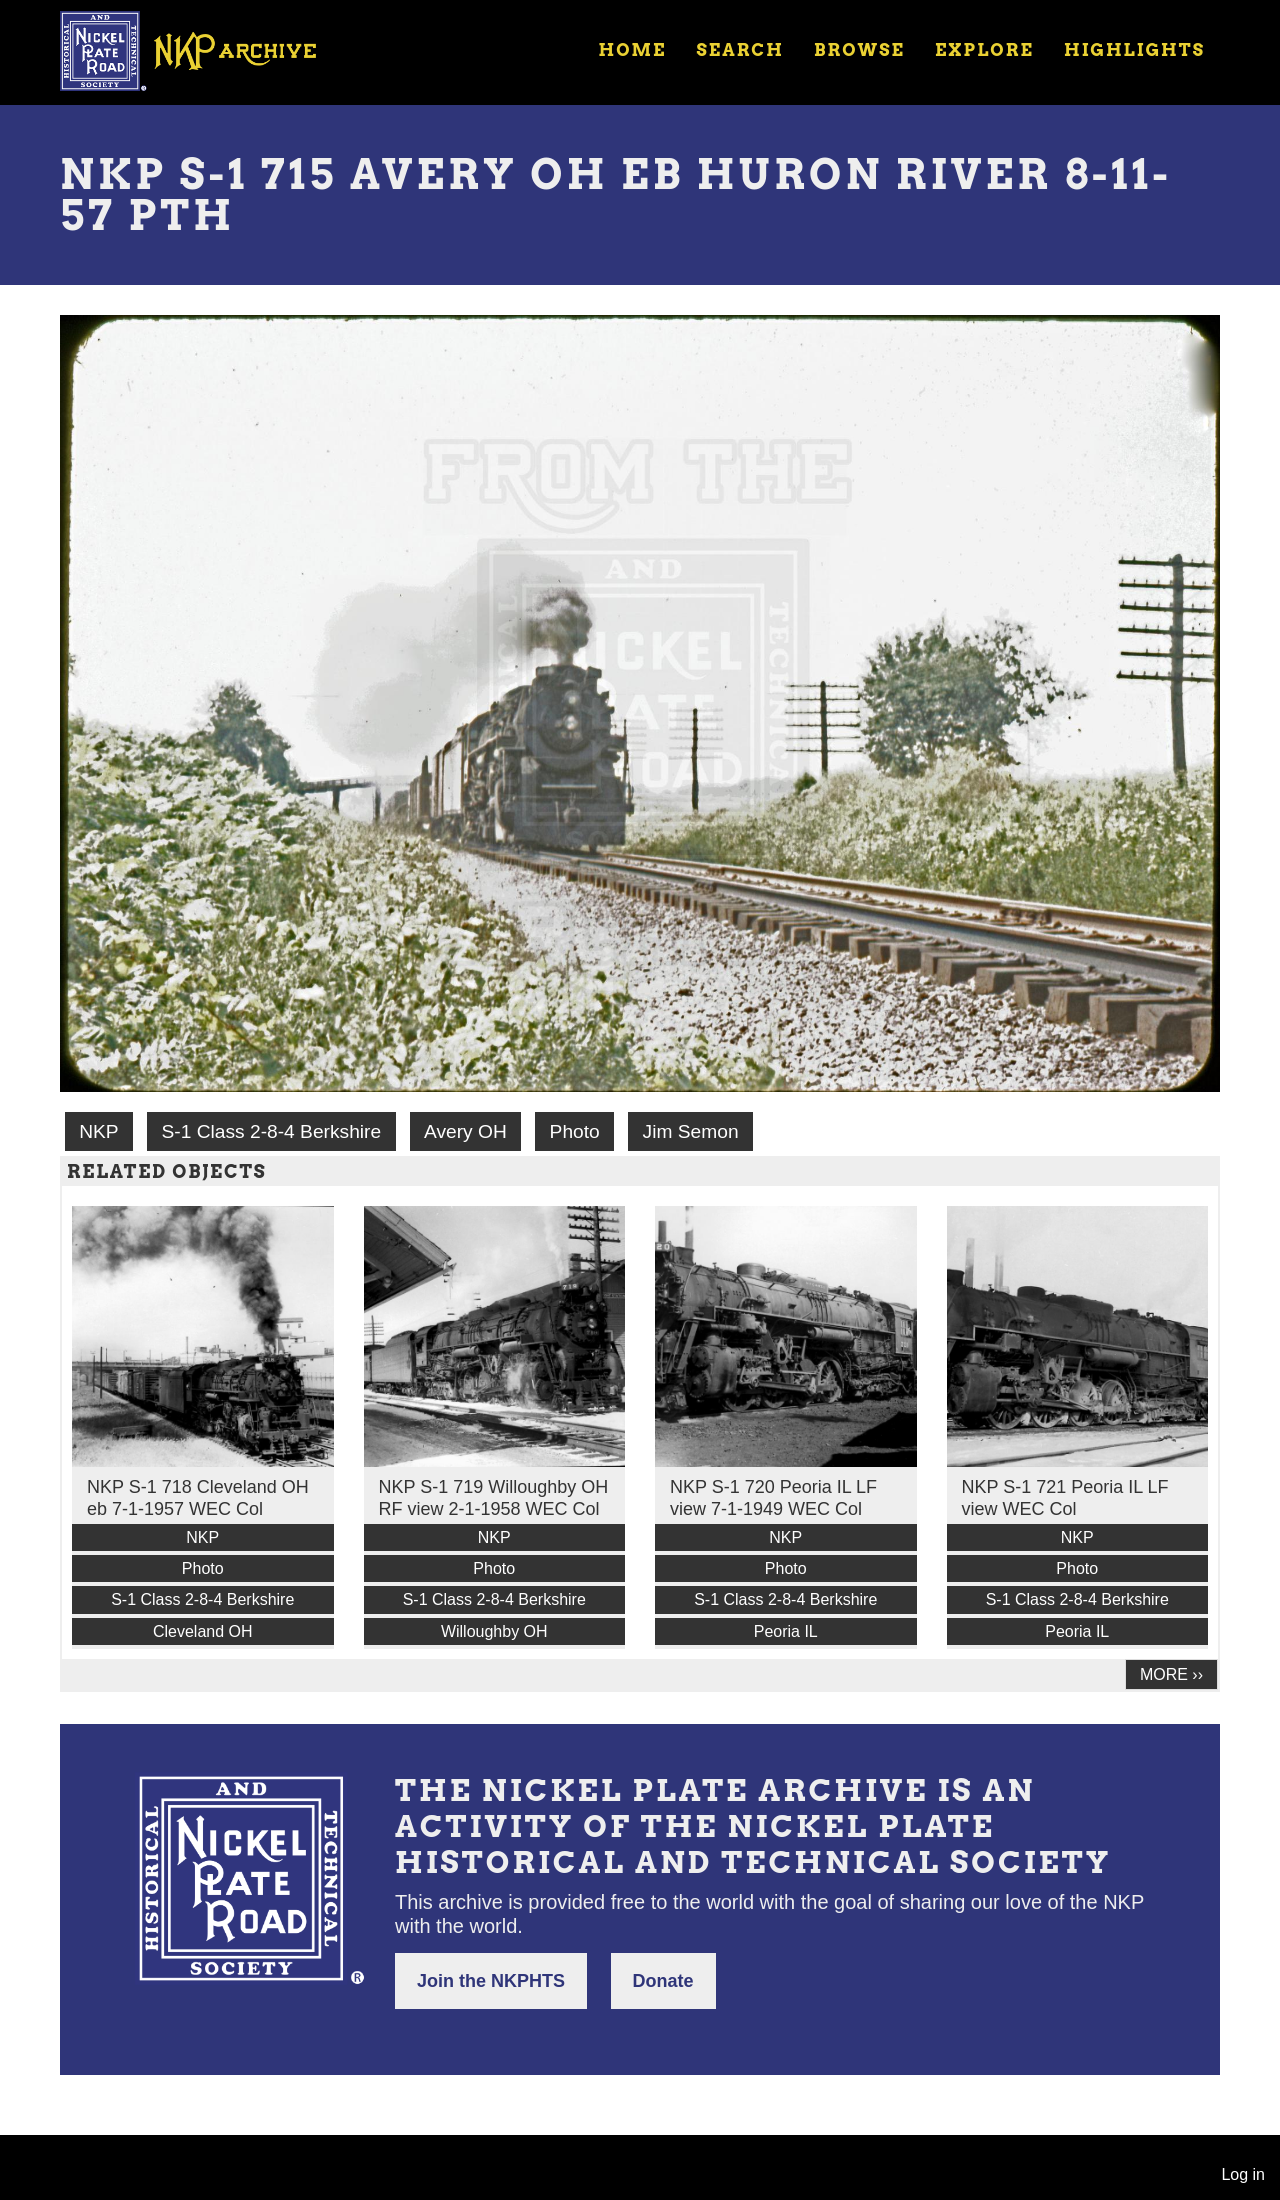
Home (632, 50)
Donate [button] (663, 1981)
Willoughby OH (494, 1631)
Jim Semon (691, 1131)
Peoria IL (786, 1631)
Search (740, 50)
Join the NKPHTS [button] (491, 1981)
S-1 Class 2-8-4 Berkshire (271, 1131)
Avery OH (465, 1131)
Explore (984, 50)
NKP (98, 1131)
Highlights (1134, 50)
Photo (575, 1131)
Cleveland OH (203, 1631)
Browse (859, 50)
